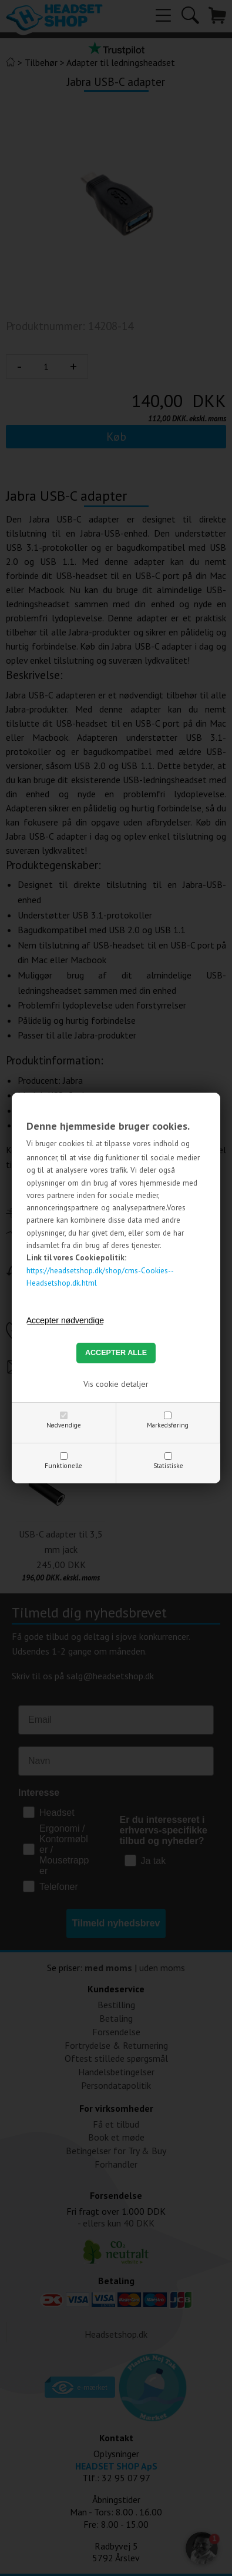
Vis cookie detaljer (116, 1384)
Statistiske (168, 1466)
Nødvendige (63, 1425)
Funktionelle (63, 1466)
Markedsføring (168, 1425)
